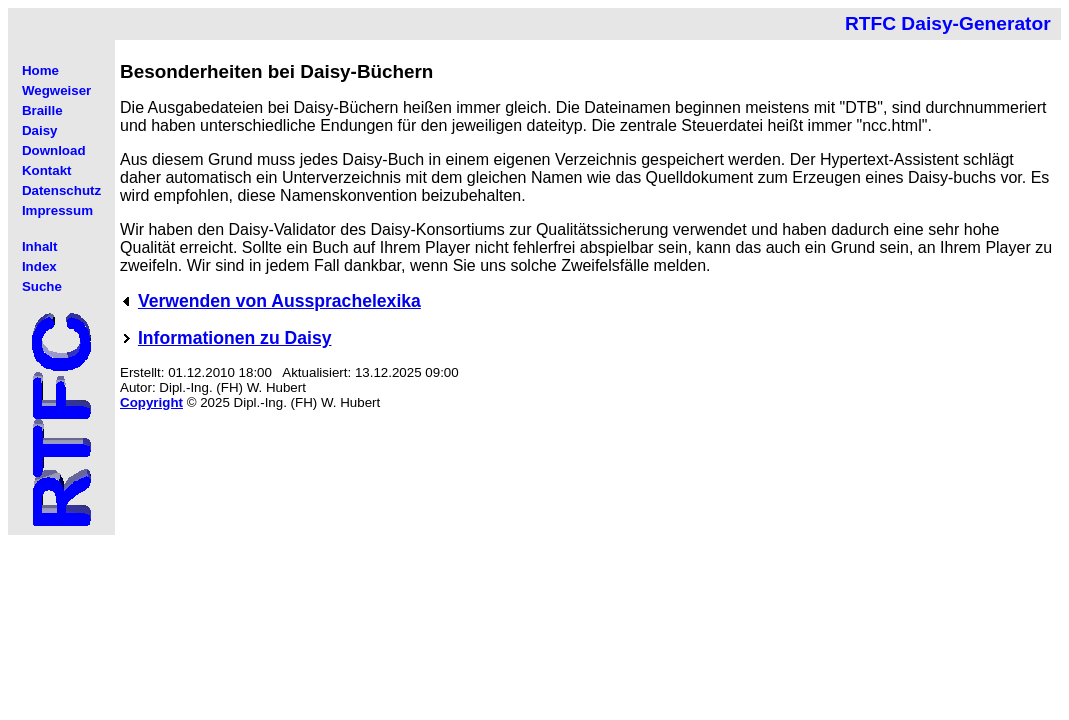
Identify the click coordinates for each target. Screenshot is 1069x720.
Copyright (151, 402)
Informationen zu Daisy (235, 338)
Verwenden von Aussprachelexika (279, 301)
